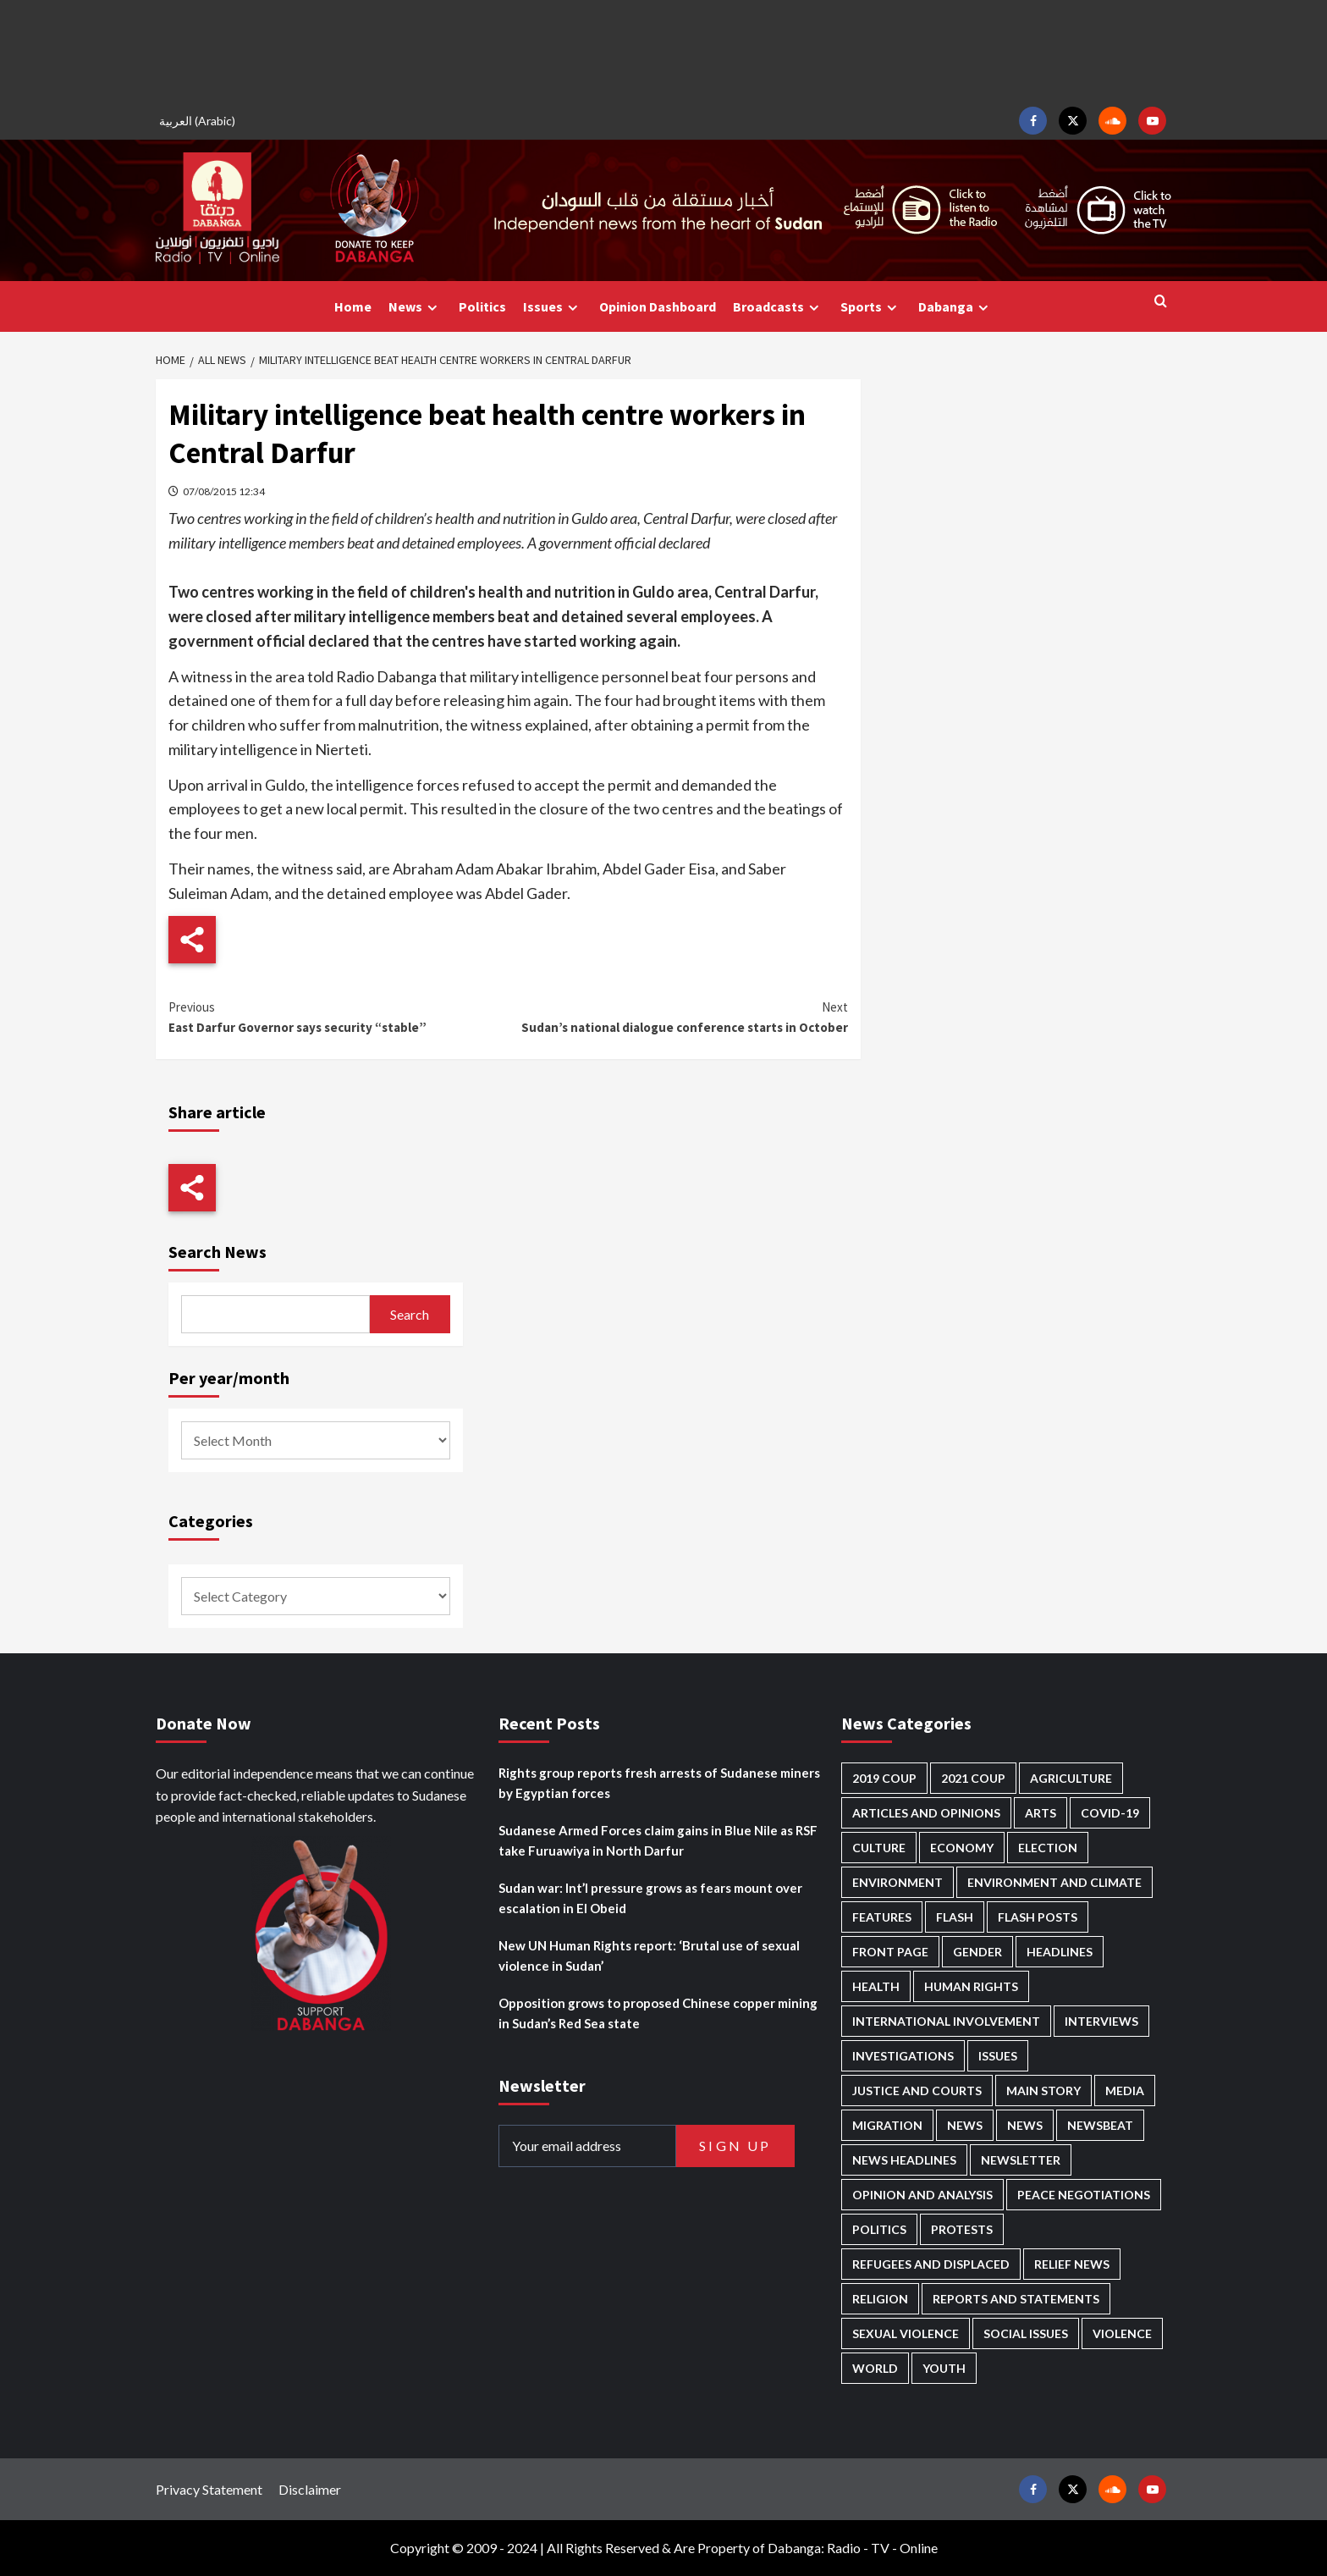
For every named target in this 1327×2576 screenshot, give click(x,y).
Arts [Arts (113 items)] (1040, 1813)
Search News (217, 1251)
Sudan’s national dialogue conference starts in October (677, 1016)
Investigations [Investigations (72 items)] (903, 2056)
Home (353, 306)
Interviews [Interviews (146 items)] (1101, 2021)
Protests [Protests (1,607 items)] (962, 2229)
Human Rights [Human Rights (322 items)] (971, 1986)
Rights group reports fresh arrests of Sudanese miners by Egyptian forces (659, 1783)
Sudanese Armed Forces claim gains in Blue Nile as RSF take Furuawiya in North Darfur (658, 1840)
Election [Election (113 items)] (1047, 1847)
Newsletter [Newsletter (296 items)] (1020, 2160)
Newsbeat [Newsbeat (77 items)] (1100, 2125)
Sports (870, 307)
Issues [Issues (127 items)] (997, 2056)
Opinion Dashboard (657, 306)
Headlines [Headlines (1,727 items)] (1060, 1951)
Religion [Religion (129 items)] (880, 2299)
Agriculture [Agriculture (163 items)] (1071, 1778)
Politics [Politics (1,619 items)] (879, 2229)
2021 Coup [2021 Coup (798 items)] (973, 1778)
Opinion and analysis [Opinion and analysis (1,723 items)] (922, 2194)
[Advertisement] (663, 51)
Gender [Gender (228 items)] (977, 1951)
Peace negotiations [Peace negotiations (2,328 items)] (1083, 2194)
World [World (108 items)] (875, 2368)
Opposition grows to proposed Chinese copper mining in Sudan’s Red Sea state (658, 2013)
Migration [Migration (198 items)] (887, 2125)
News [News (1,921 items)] (1025, 2125)
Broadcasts (778, 307)
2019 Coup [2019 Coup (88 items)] (884, 1778)
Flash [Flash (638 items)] (954, 1917)
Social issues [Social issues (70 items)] (1025, 2333)
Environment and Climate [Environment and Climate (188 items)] (1054, 1882)
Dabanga (955, 307)
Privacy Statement (209, 2489)
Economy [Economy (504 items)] (962, 1847)
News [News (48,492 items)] (965, 2125)
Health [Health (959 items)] (876, 1986)
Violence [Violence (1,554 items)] (1122, 2333)
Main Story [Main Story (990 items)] (1043, 2090)
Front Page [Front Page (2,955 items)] (890, 1951)
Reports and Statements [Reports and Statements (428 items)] (1016, 2299)
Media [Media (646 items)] (1124, 2090)
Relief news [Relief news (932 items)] (1072, 2264)
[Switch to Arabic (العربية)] (200, 121)
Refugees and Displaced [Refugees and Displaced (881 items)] (931, 2264)
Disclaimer (309, 2489)
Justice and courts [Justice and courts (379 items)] (917, 2090)
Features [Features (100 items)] (881, 1917)
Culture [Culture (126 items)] (879, 1847)
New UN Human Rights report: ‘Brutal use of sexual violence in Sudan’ (649, 1955)
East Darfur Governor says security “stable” (338, 1016)
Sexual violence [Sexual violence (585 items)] (905, 2333)
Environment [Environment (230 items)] (897, 1882)
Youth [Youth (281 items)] (944, 2368)
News (415, 307)
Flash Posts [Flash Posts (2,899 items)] (1037, 1917)
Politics (482, 306)
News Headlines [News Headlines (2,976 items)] (904, 2160)
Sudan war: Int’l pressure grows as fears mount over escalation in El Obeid (650, 1898)
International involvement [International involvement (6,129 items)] (946, 2021)
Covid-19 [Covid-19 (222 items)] (1110, 1813)
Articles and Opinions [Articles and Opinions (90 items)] (926, 1813)
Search (409, 1314)
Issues (552, 307)
